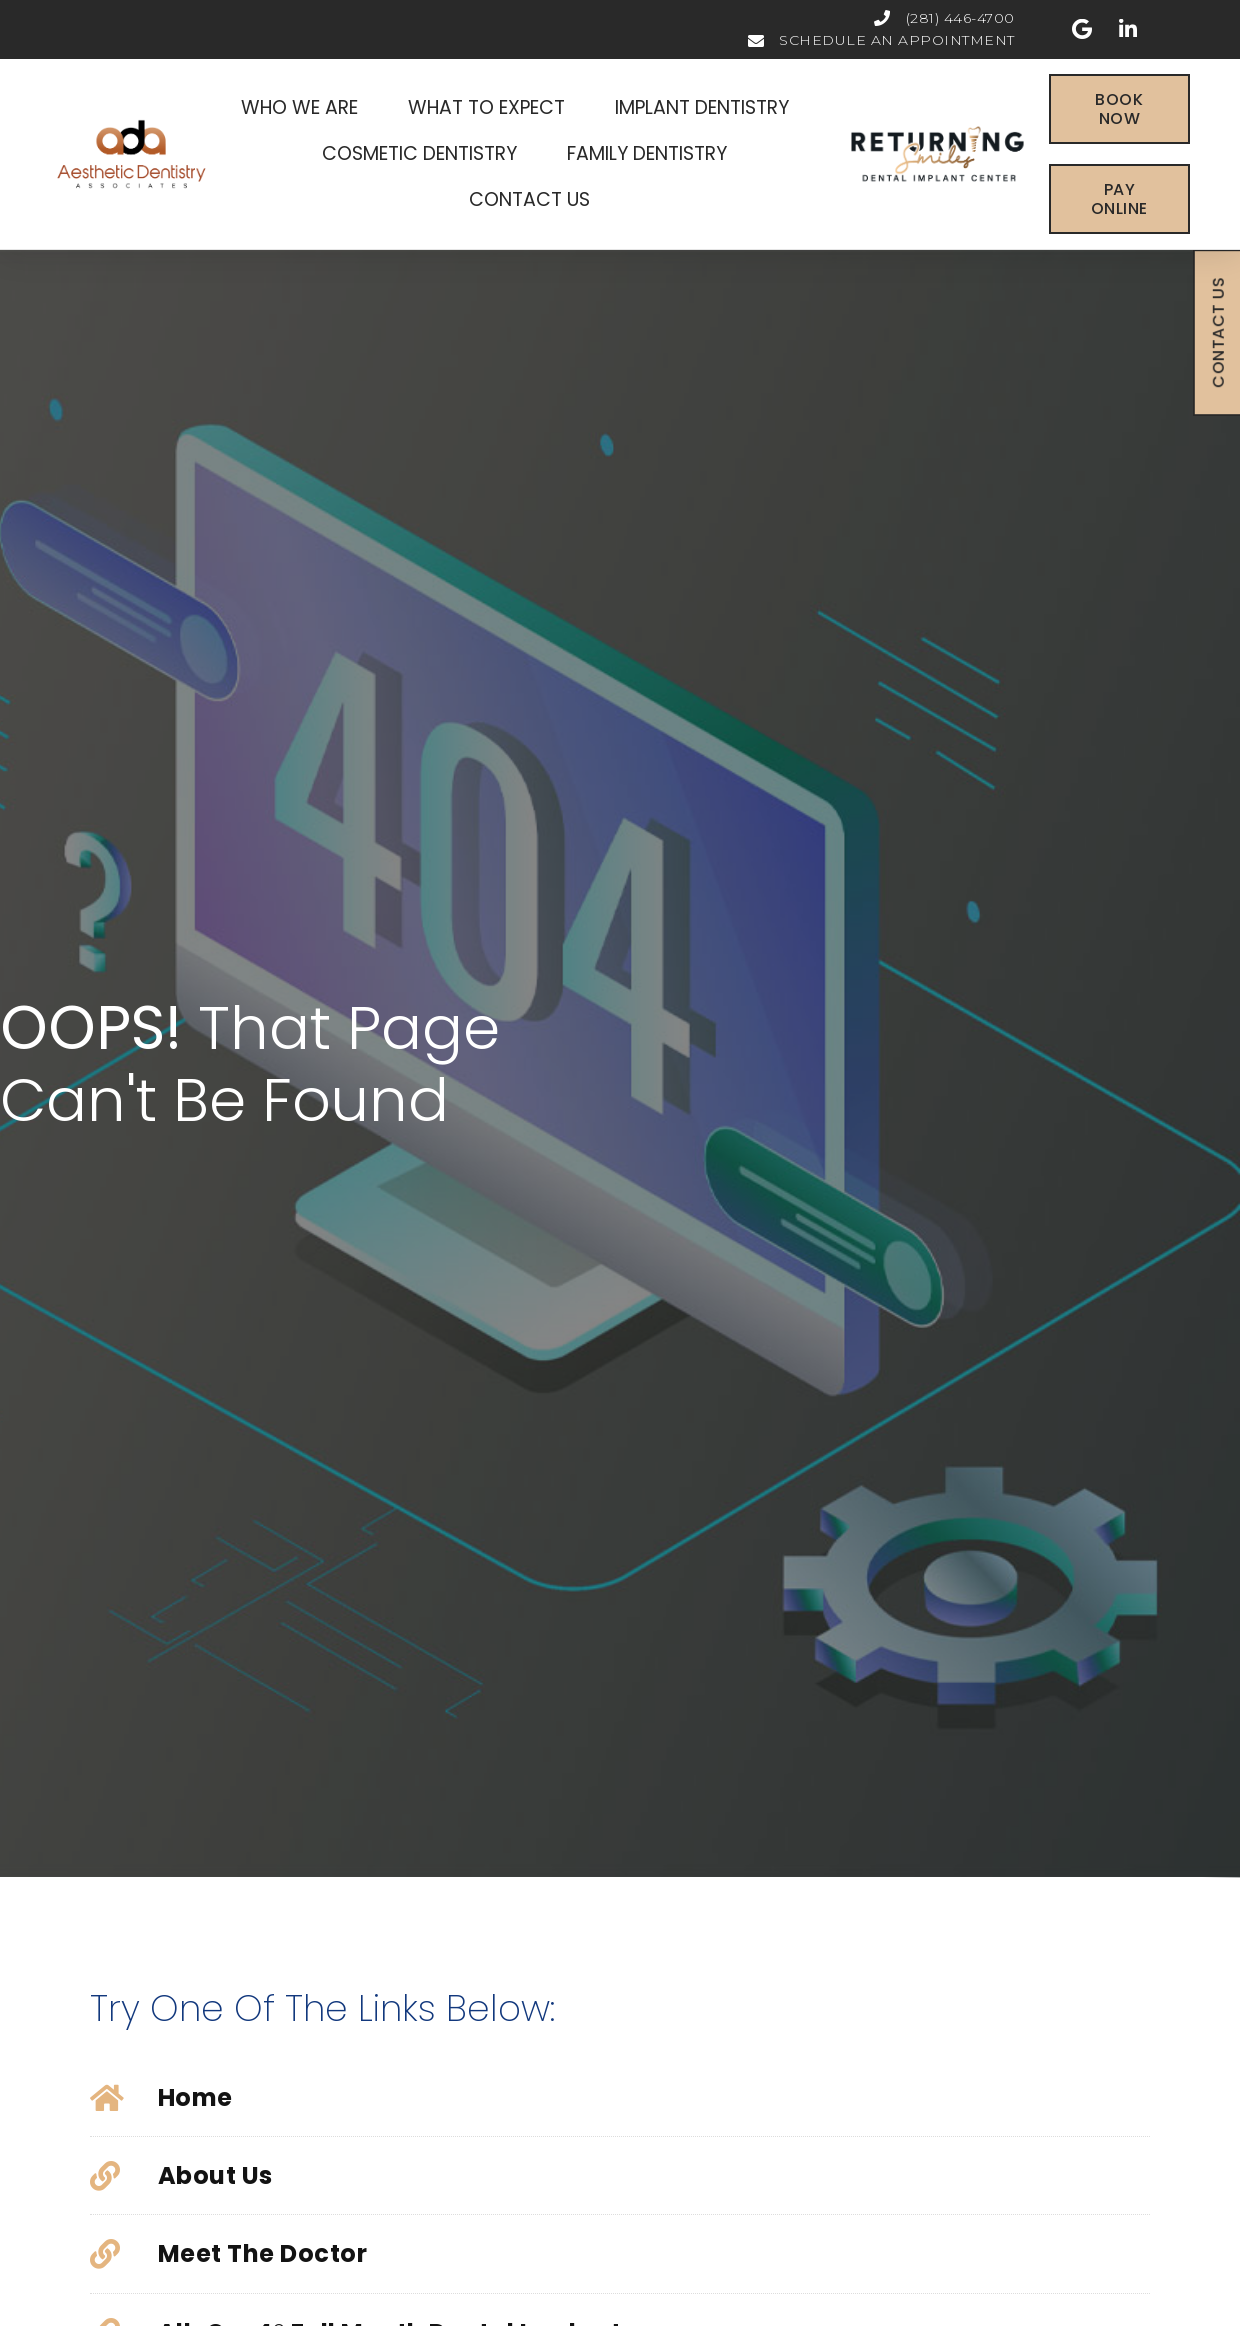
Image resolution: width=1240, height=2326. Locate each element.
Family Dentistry (652, 153)
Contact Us (529, 199)
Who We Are (304, 107)
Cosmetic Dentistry (424, 153)
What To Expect (491, 107)
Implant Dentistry (707, 107)
